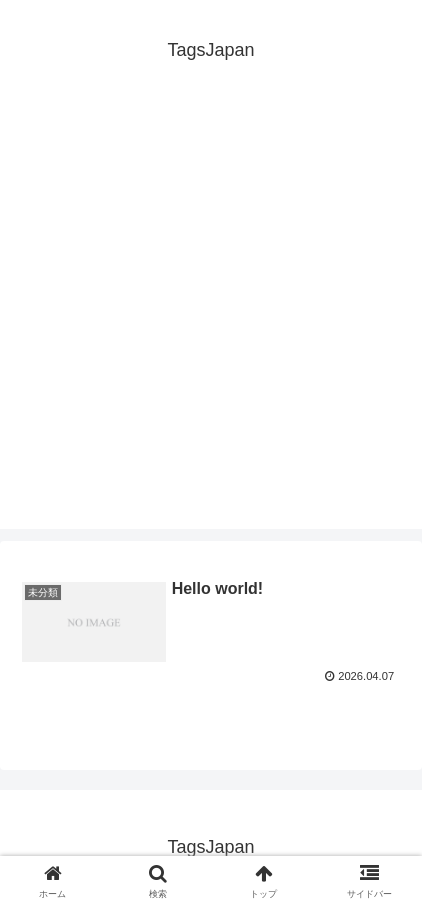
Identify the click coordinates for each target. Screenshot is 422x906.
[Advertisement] (211, 318)
